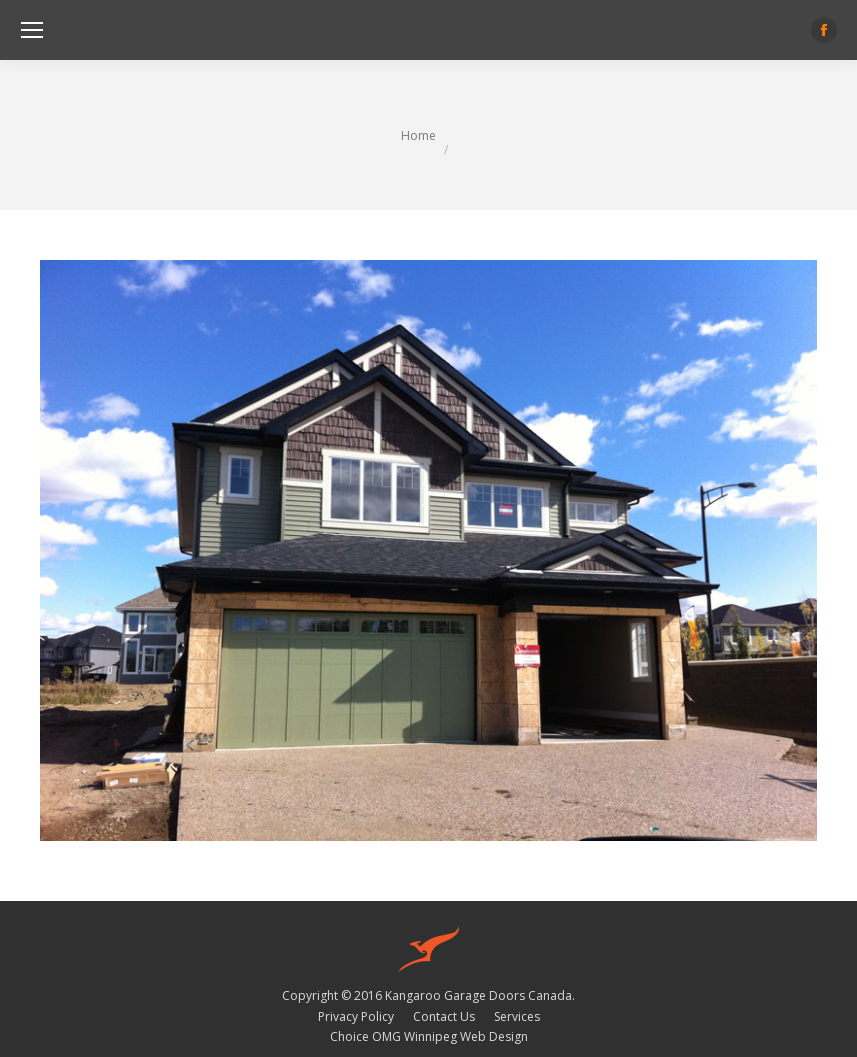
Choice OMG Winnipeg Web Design (429, 1036)
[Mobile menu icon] (32, 30)
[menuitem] (356, 1017)
